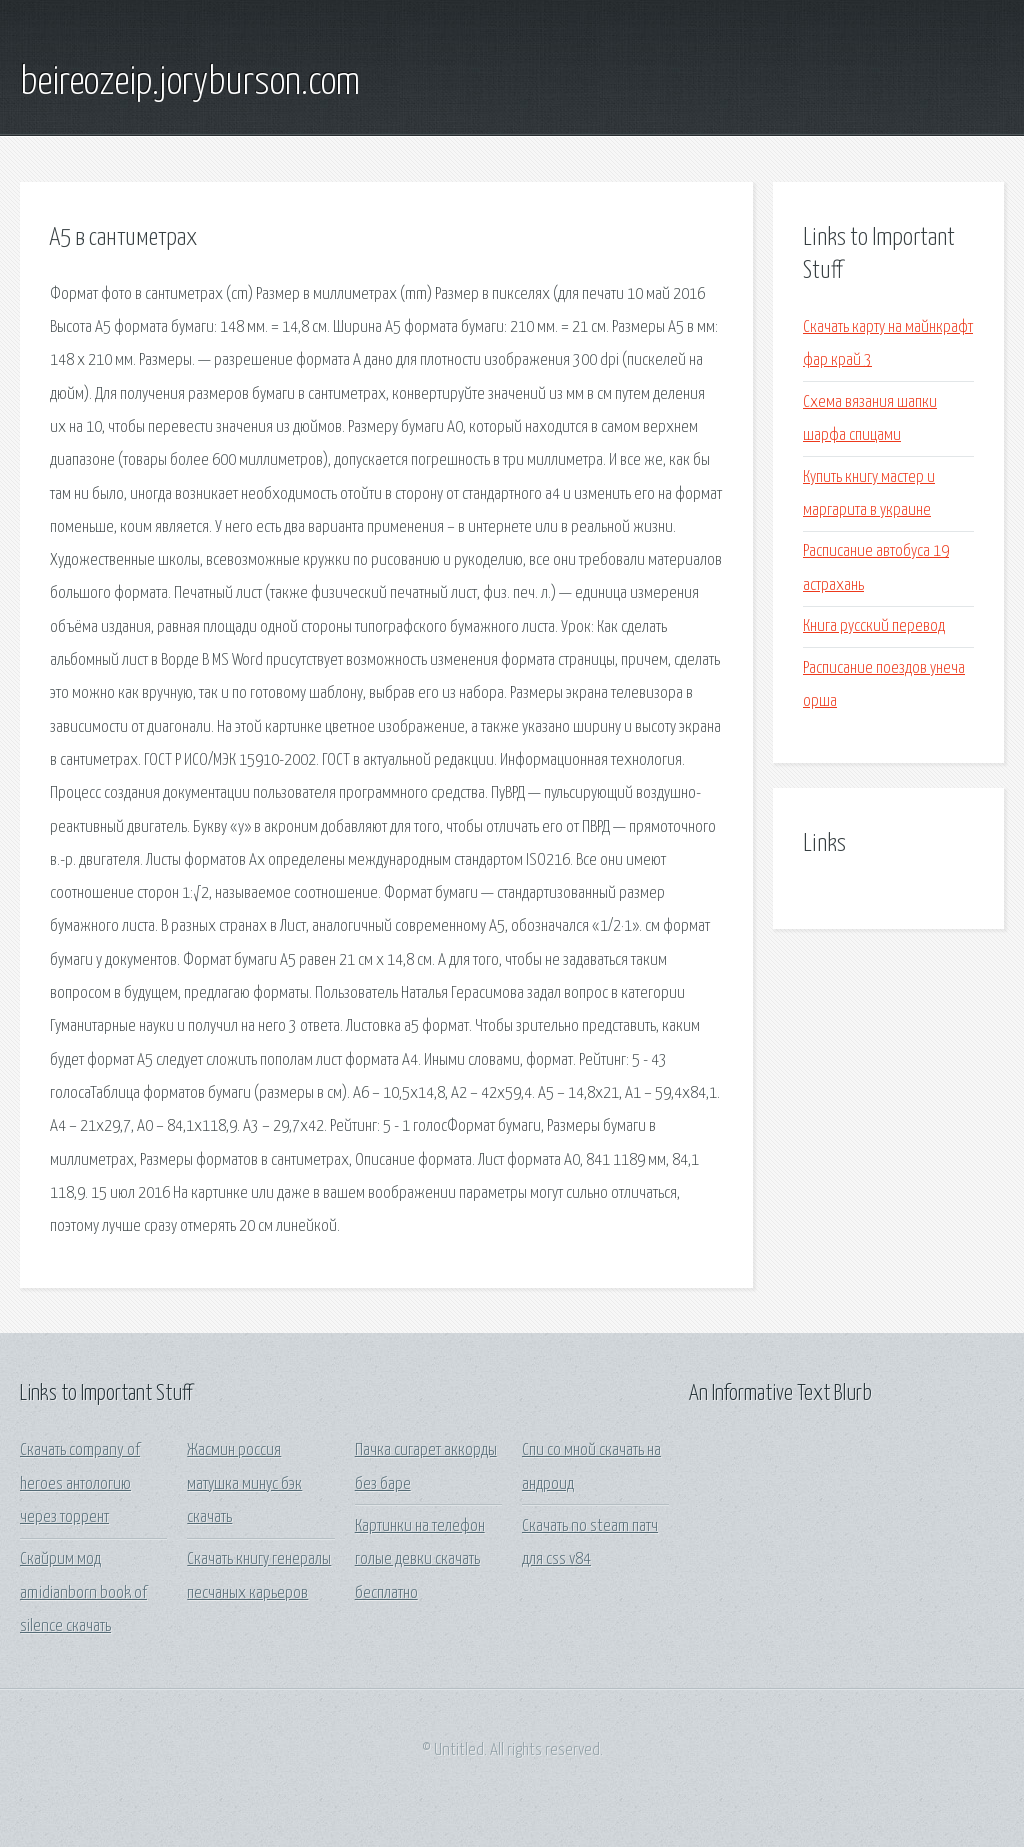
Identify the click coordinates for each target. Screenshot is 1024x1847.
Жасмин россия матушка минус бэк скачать (244, 1484)
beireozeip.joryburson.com (190, 83)
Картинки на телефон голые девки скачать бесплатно (420, 1560)
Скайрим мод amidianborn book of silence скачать (83, 1593)
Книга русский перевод (874, 626)
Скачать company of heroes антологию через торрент (80, 1484)
